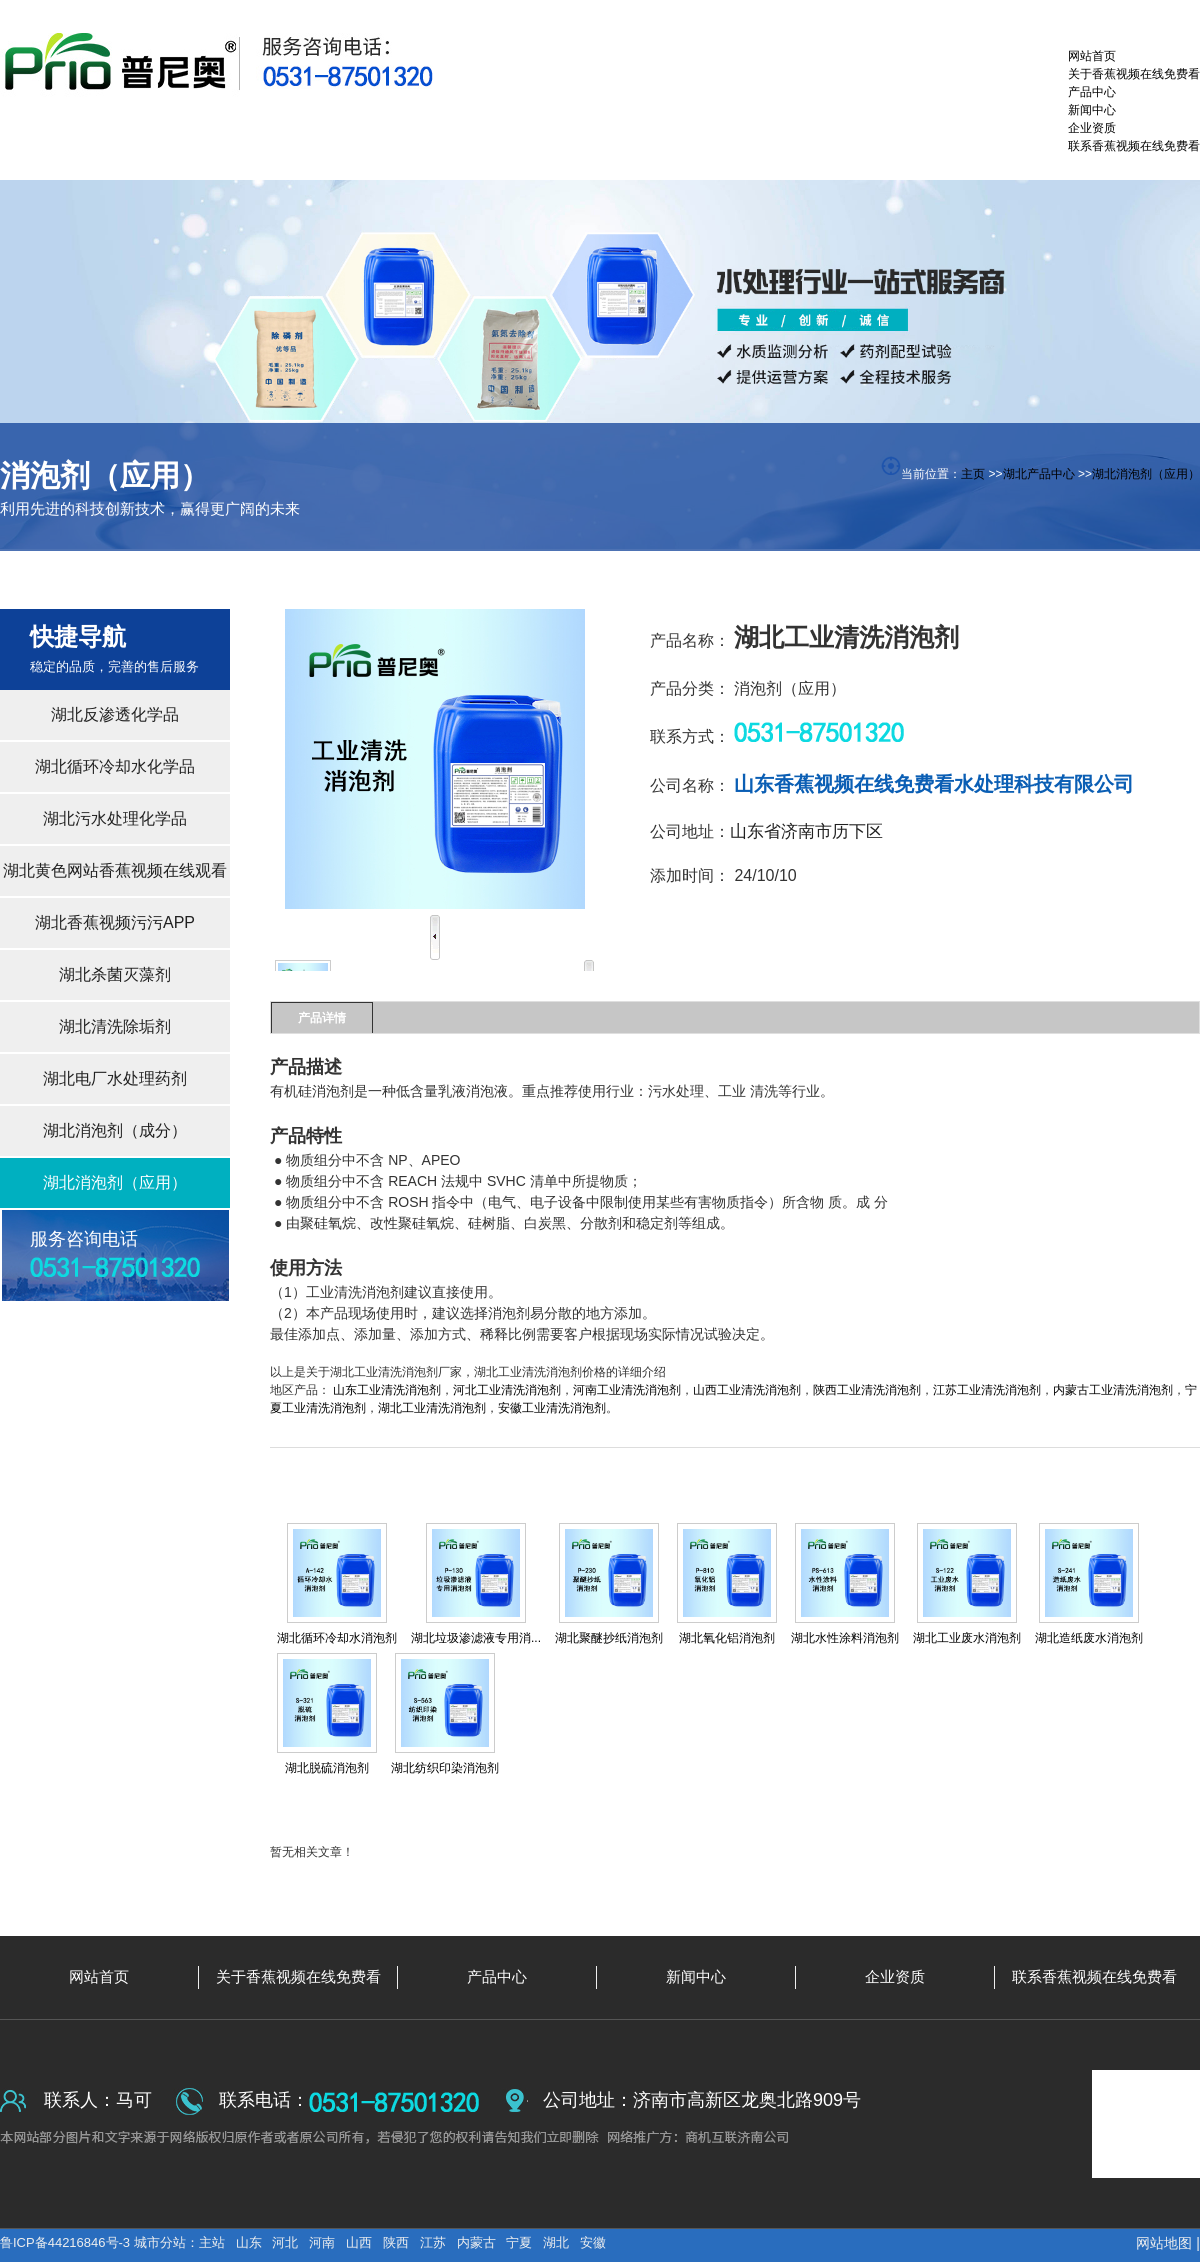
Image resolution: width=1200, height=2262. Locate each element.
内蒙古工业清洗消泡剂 (1113, 1390)
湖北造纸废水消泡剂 (1089, 1638)
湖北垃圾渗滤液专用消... (476, 1638)
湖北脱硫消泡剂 (327, 1768)
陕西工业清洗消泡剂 (867, 1390)
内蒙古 (476, 2242)
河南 (322, 2242)
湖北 (556, 2242)
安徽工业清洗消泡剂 (552, 1408)
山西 (359, 2242)
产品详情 (322, 1018)
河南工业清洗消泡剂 (627, 1390)
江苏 (433, 2242)
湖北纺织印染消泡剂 (445, 1768)
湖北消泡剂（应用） (1146, 474)
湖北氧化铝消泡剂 (727, 1638)
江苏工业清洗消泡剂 (987, 1390)
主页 (973, 474)
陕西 (396, 2242)
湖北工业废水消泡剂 (967, 1638)
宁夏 (519, 2242)
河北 (285, 2242)
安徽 (593, 2242)
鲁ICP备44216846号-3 (67, 2242)
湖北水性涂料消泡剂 (845, 1638)
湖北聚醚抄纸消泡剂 (609, 1638)
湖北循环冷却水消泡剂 (337, 1638)
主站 (212, 2242)
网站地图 (1164, 2243)
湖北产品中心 (1039, 474)
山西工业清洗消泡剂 (747, 1390)
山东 (249, 2242)
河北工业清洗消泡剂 (507, 1390)
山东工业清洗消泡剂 (387, 1390)
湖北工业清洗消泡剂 (432, 1408)
